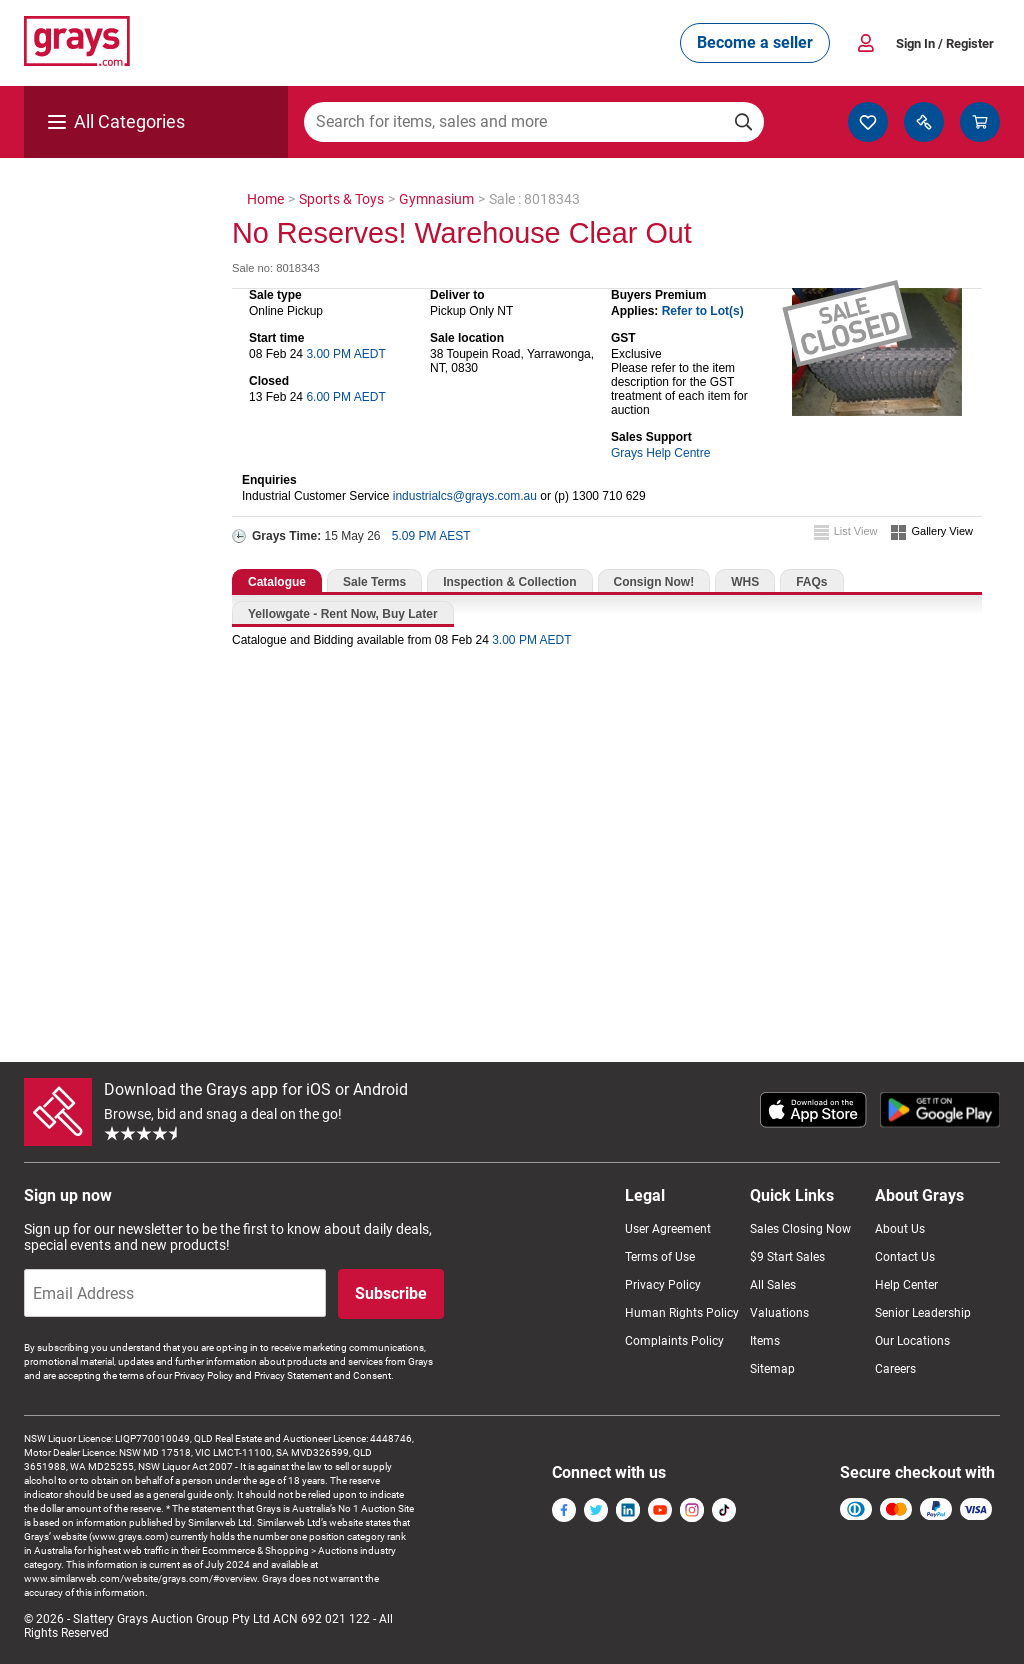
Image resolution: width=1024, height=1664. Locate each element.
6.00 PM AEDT (345, 397)
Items (765, 1341)
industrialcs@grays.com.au (465, 496)
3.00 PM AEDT (345, 354)
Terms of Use (660, 1257)
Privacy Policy (663, 1285)
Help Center (906, 1285)
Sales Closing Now (800, 1229)
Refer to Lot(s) (703, 311)
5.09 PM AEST (431, 536)
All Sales (773, 1285)
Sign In (945, 43)
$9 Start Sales (787, 1257)
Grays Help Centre (660, 453)
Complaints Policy (674, 1341)
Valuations (779, 1313)
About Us (900, 1229)
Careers (895, 1369)
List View (856, 531)
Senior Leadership (923, 1313)
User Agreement (668, 1229)
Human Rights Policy (682, 1313)
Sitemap (772, 1369)
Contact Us (905, 1257)
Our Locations (912, 1341)
